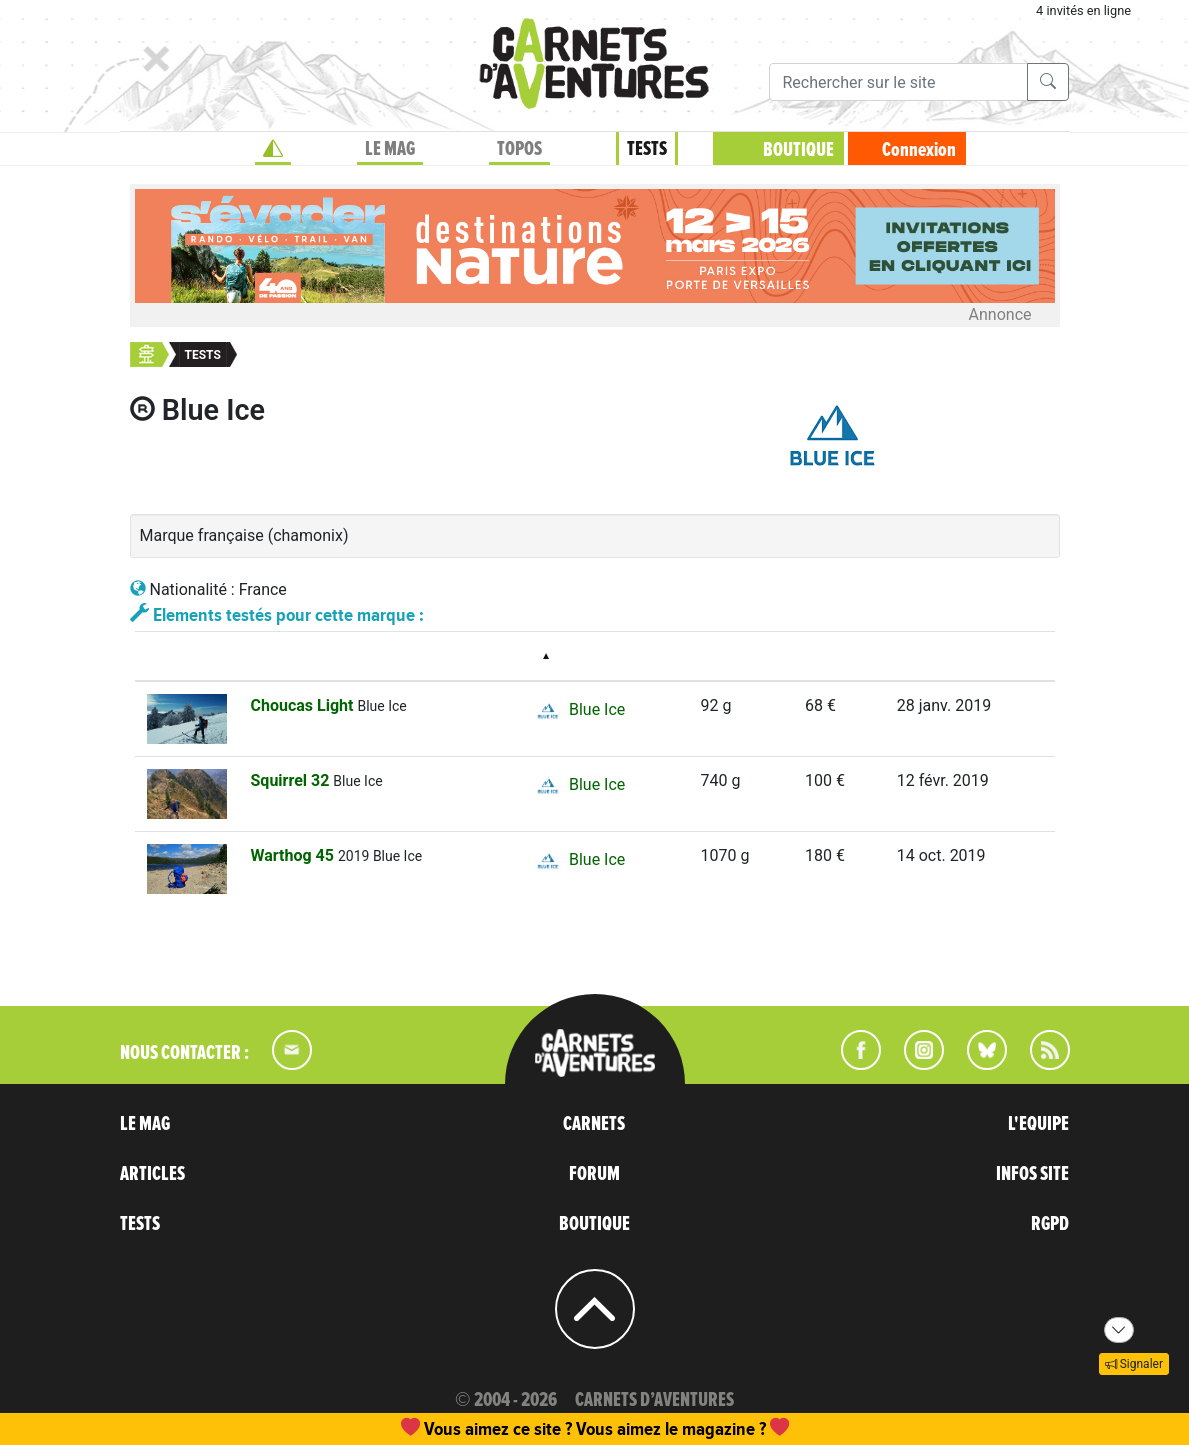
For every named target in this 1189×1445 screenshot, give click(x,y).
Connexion (919, 150)
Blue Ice (578, 710)
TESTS (647, 149)
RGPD (1050, 1224)
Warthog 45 (294, 855)
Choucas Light (304, 705)
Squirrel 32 (292, 780)
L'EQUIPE (1038, 1124)
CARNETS (594, 1124)
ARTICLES (152, 1174)
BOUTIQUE (798, 150)
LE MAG (390, 149)
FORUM (594, 1174)
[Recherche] (898, 82)
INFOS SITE (1032, 1174)
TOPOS (519, 149)
